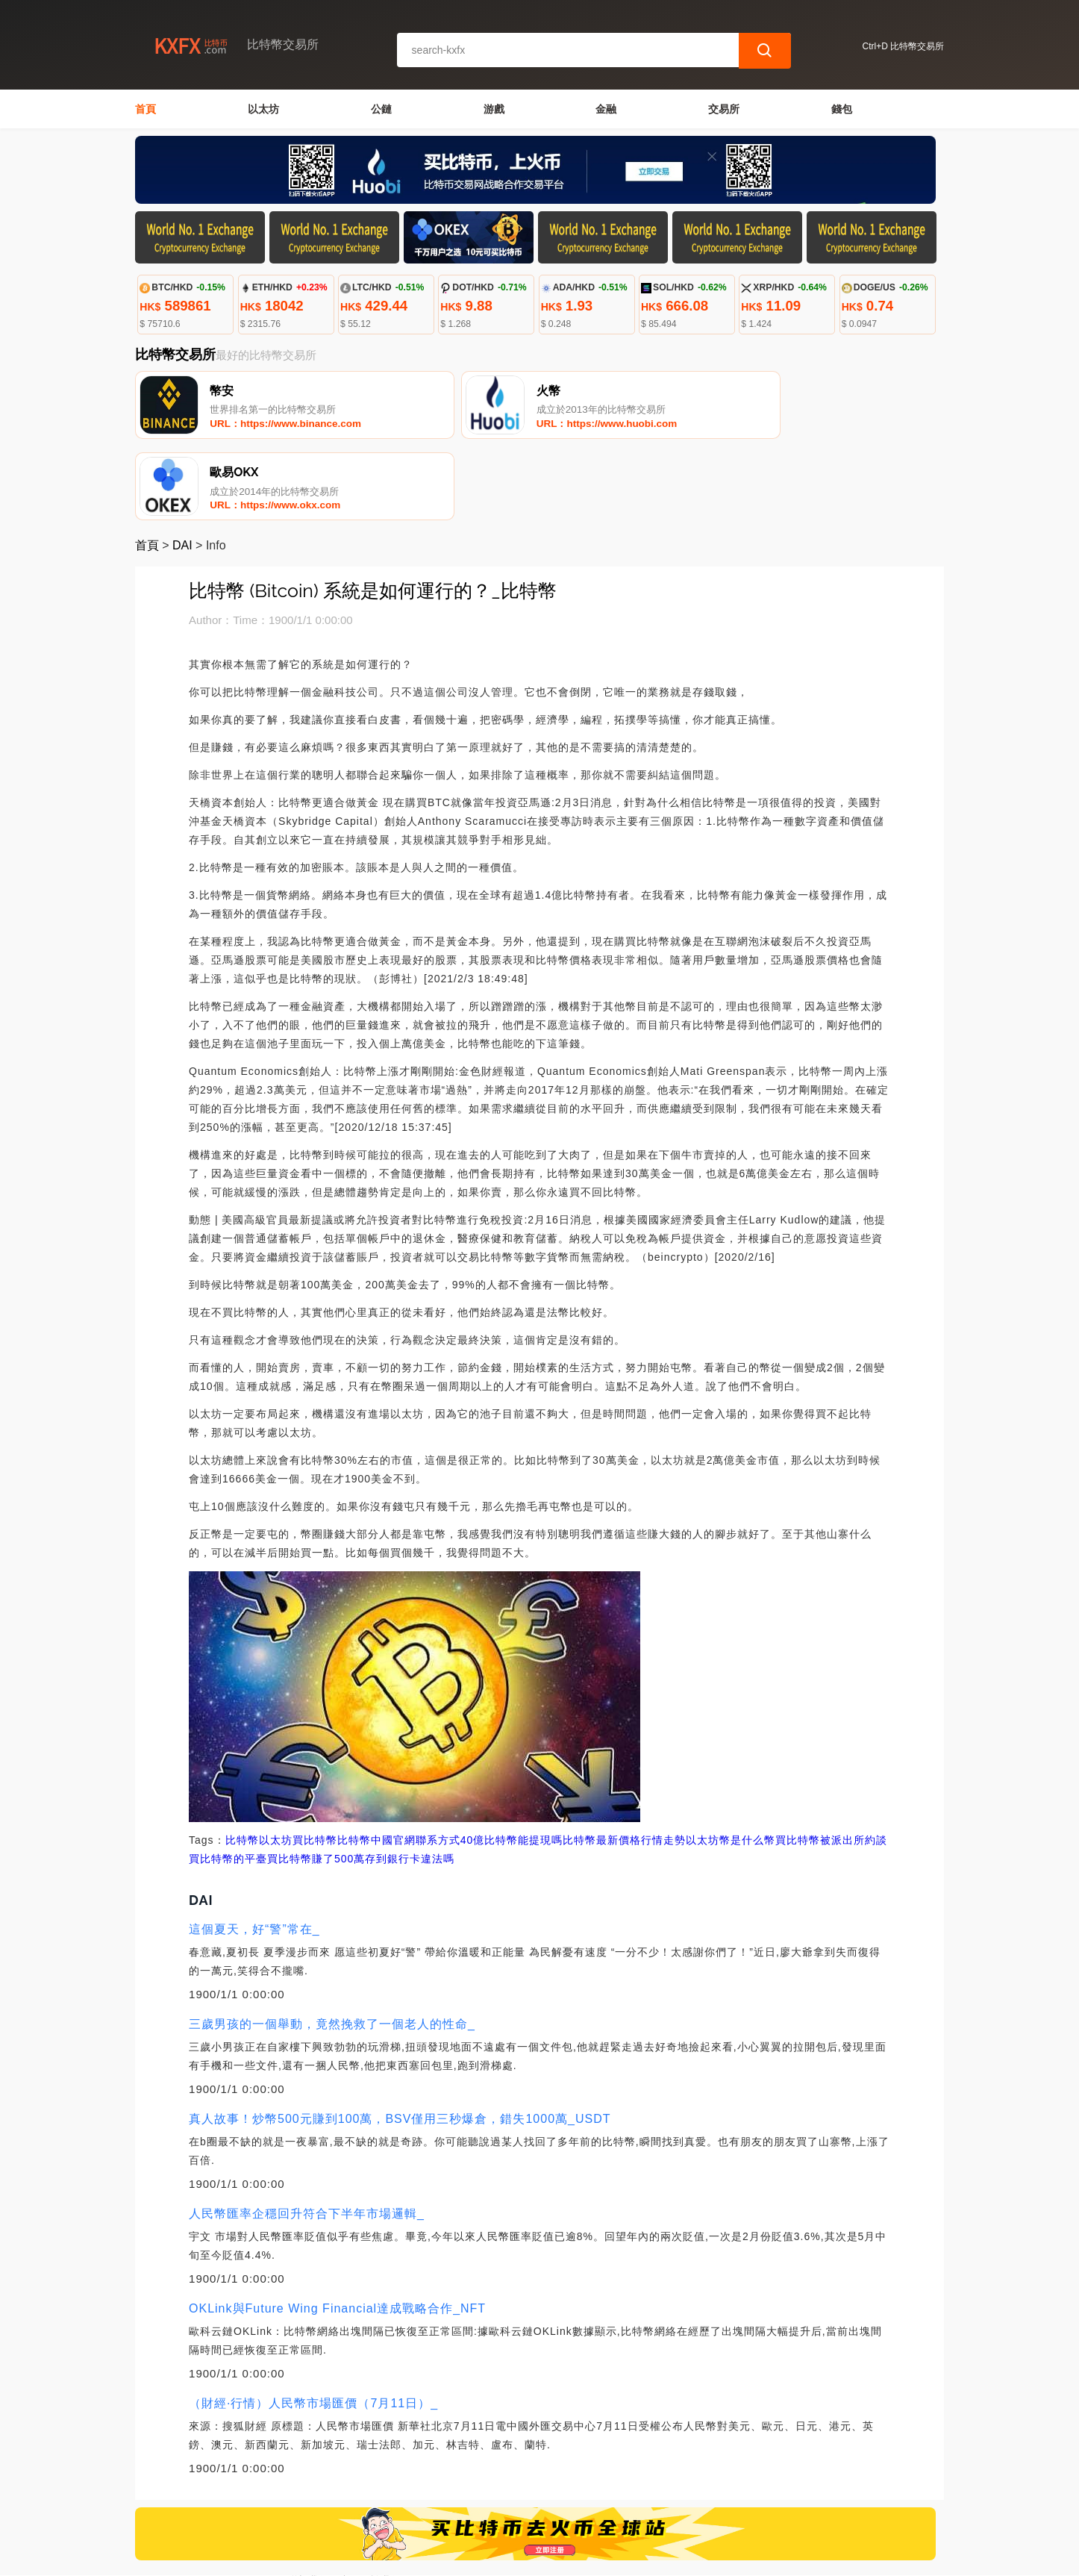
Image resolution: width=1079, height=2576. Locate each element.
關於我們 (380, 2500)
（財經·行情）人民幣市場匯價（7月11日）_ (313, 2323)
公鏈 (381, 109)
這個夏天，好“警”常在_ (254, 1849)
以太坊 (263, 109)
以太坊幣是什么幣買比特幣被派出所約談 (786, 1760)
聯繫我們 (308, 2500)
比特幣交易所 (389, 2558)
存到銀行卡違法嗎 (409, 1779)
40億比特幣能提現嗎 (511, 1760)
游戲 (494, 109)
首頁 (145, 109)
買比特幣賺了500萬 (316, 1779)
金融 (605, 109)
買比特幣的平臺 (228, 1779)
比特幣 (242, 1760)
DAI (182, 465)
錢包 (841, 109)
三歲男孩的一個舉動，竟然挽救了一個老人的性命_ (332, 1944)
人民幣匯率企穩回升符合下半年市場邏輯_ (307, 2133)
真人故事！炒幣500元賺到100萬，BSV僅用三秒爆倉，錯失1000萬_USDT (399, 2039)
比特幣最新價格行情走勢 (624, 1760)
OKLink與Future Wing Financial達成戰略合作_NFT (337, 2228)
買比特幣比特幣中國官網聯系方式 (376, 1760)
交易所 (723, 109)
